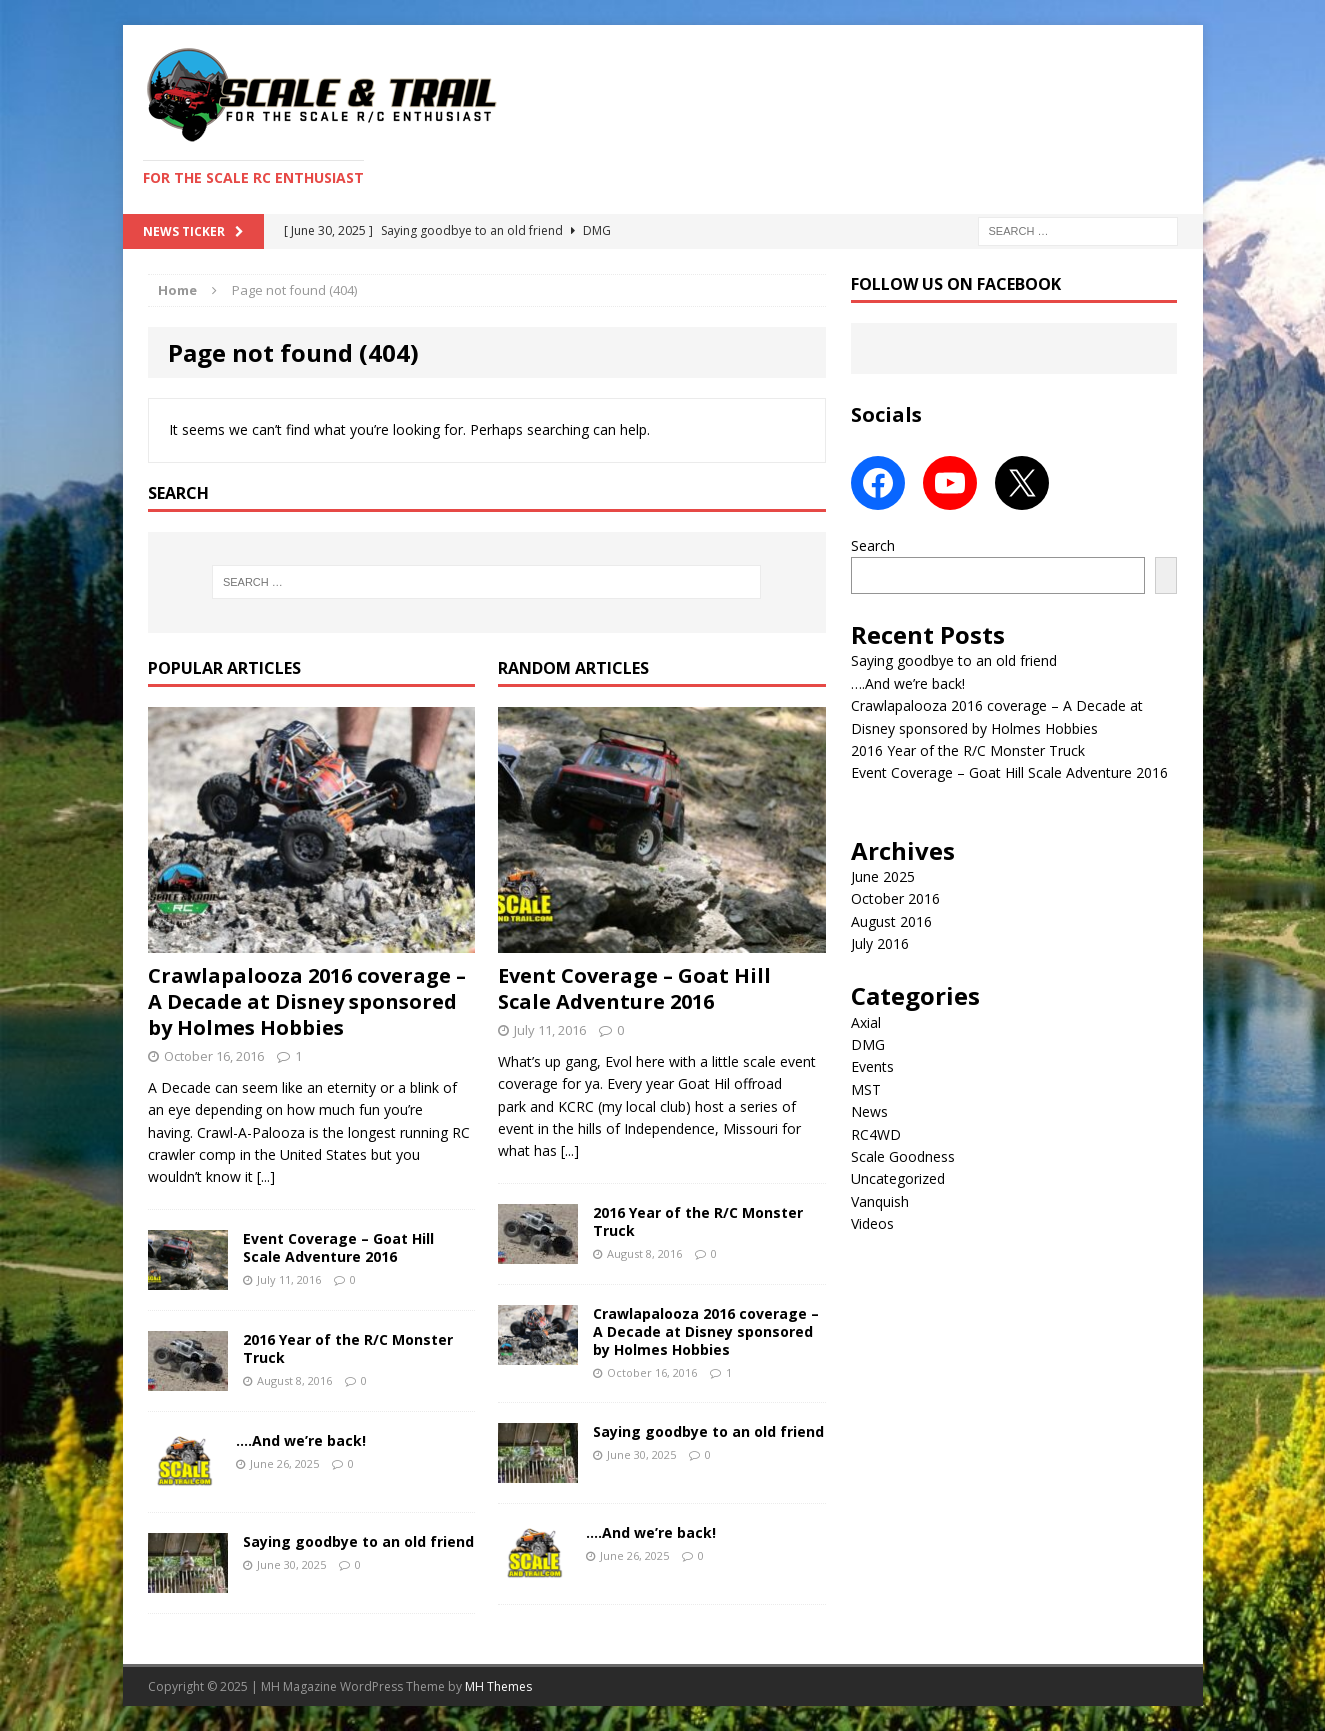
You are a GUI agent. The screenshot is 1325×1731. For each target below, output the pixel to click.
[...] (266, 1176)
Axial (866, 1022)
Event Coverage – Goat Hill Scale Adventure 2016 (338, 1247)
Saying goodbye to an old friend (358, 1541)
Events (872, 1066)
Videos (872, 1223)
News (869, 1111)
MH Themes (498, 1686)
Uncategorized (898, 1178)
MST (866, 1089)
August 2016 (891, 921)
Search (873, 545)
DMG (868, 1044)
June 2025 (883, 876)
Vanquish (880, 1201)
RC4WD (876, 1134)
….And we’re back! (301, 1440)
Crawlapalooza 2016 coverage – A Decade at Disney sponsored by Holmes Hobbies (307, 1001)
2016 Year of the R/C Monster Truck (348, 1348)
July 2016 (880, 943)
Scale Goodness (903, 1156)
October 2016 (895, 898)
